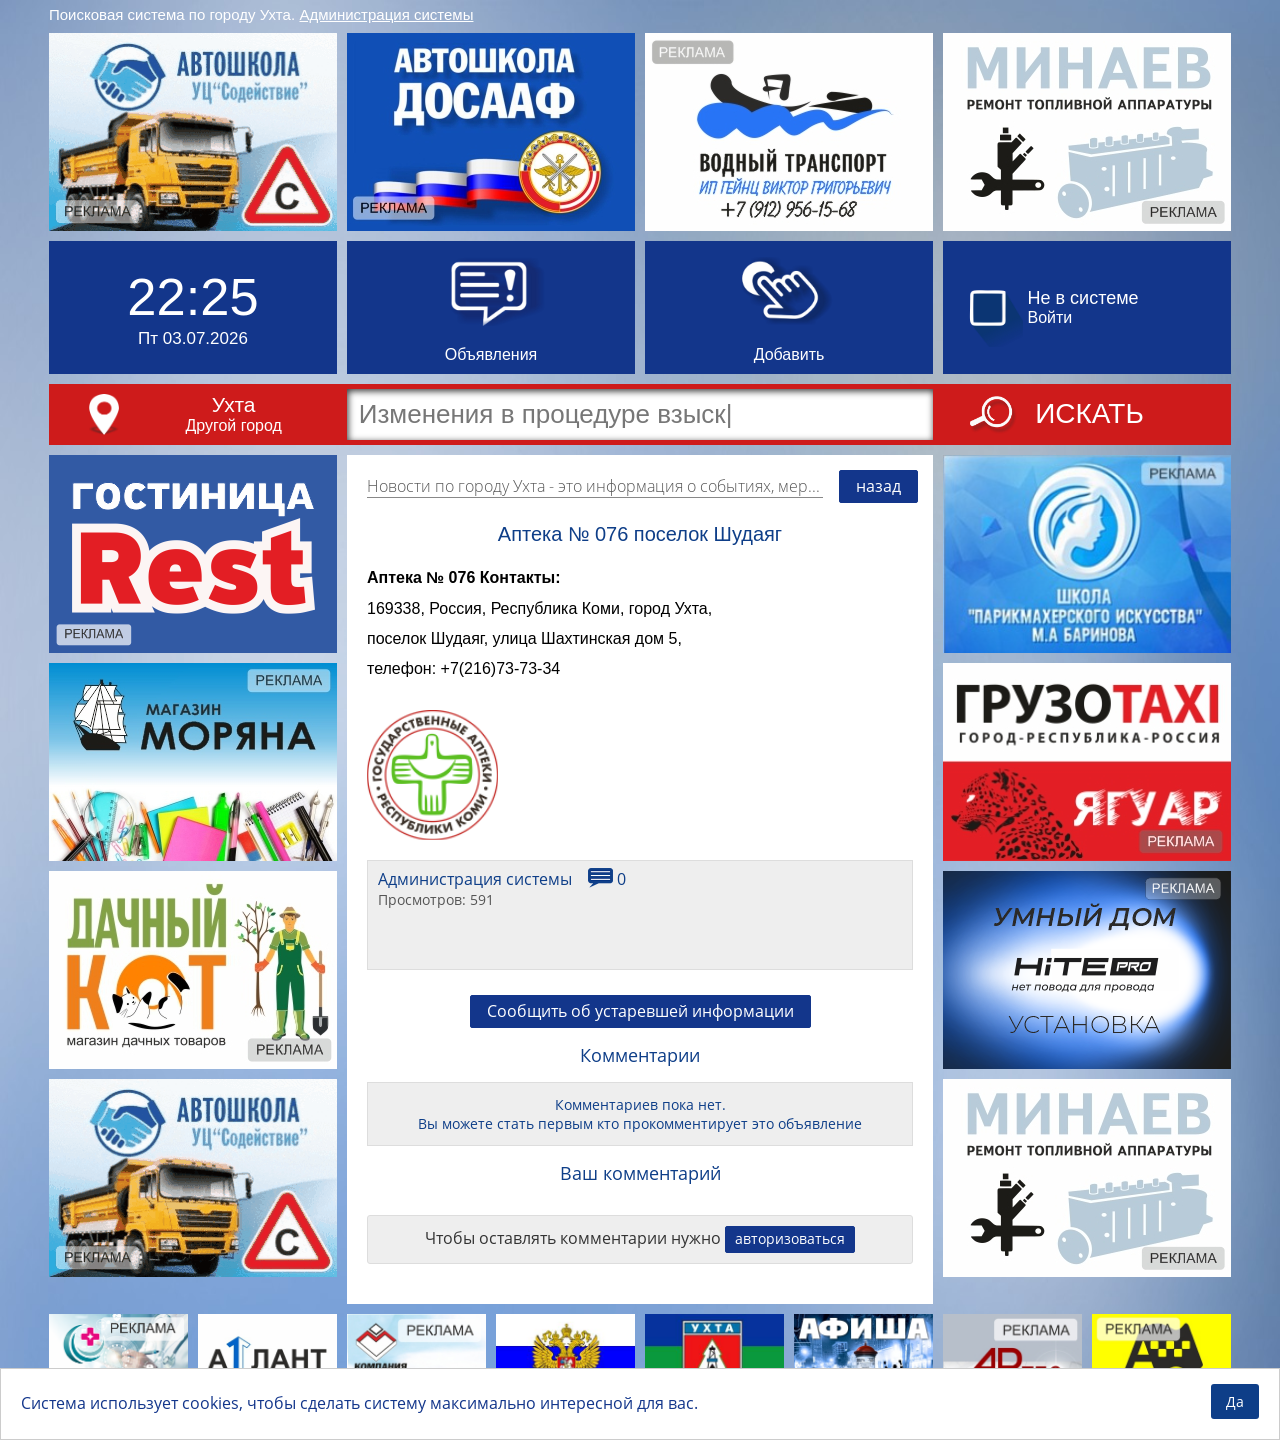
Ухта (234, 404)
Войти (1050, 317)
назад (878, 486)
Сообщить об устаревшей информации (640, 1011)
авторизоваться (790, 1238)
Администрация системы (387, 14)
